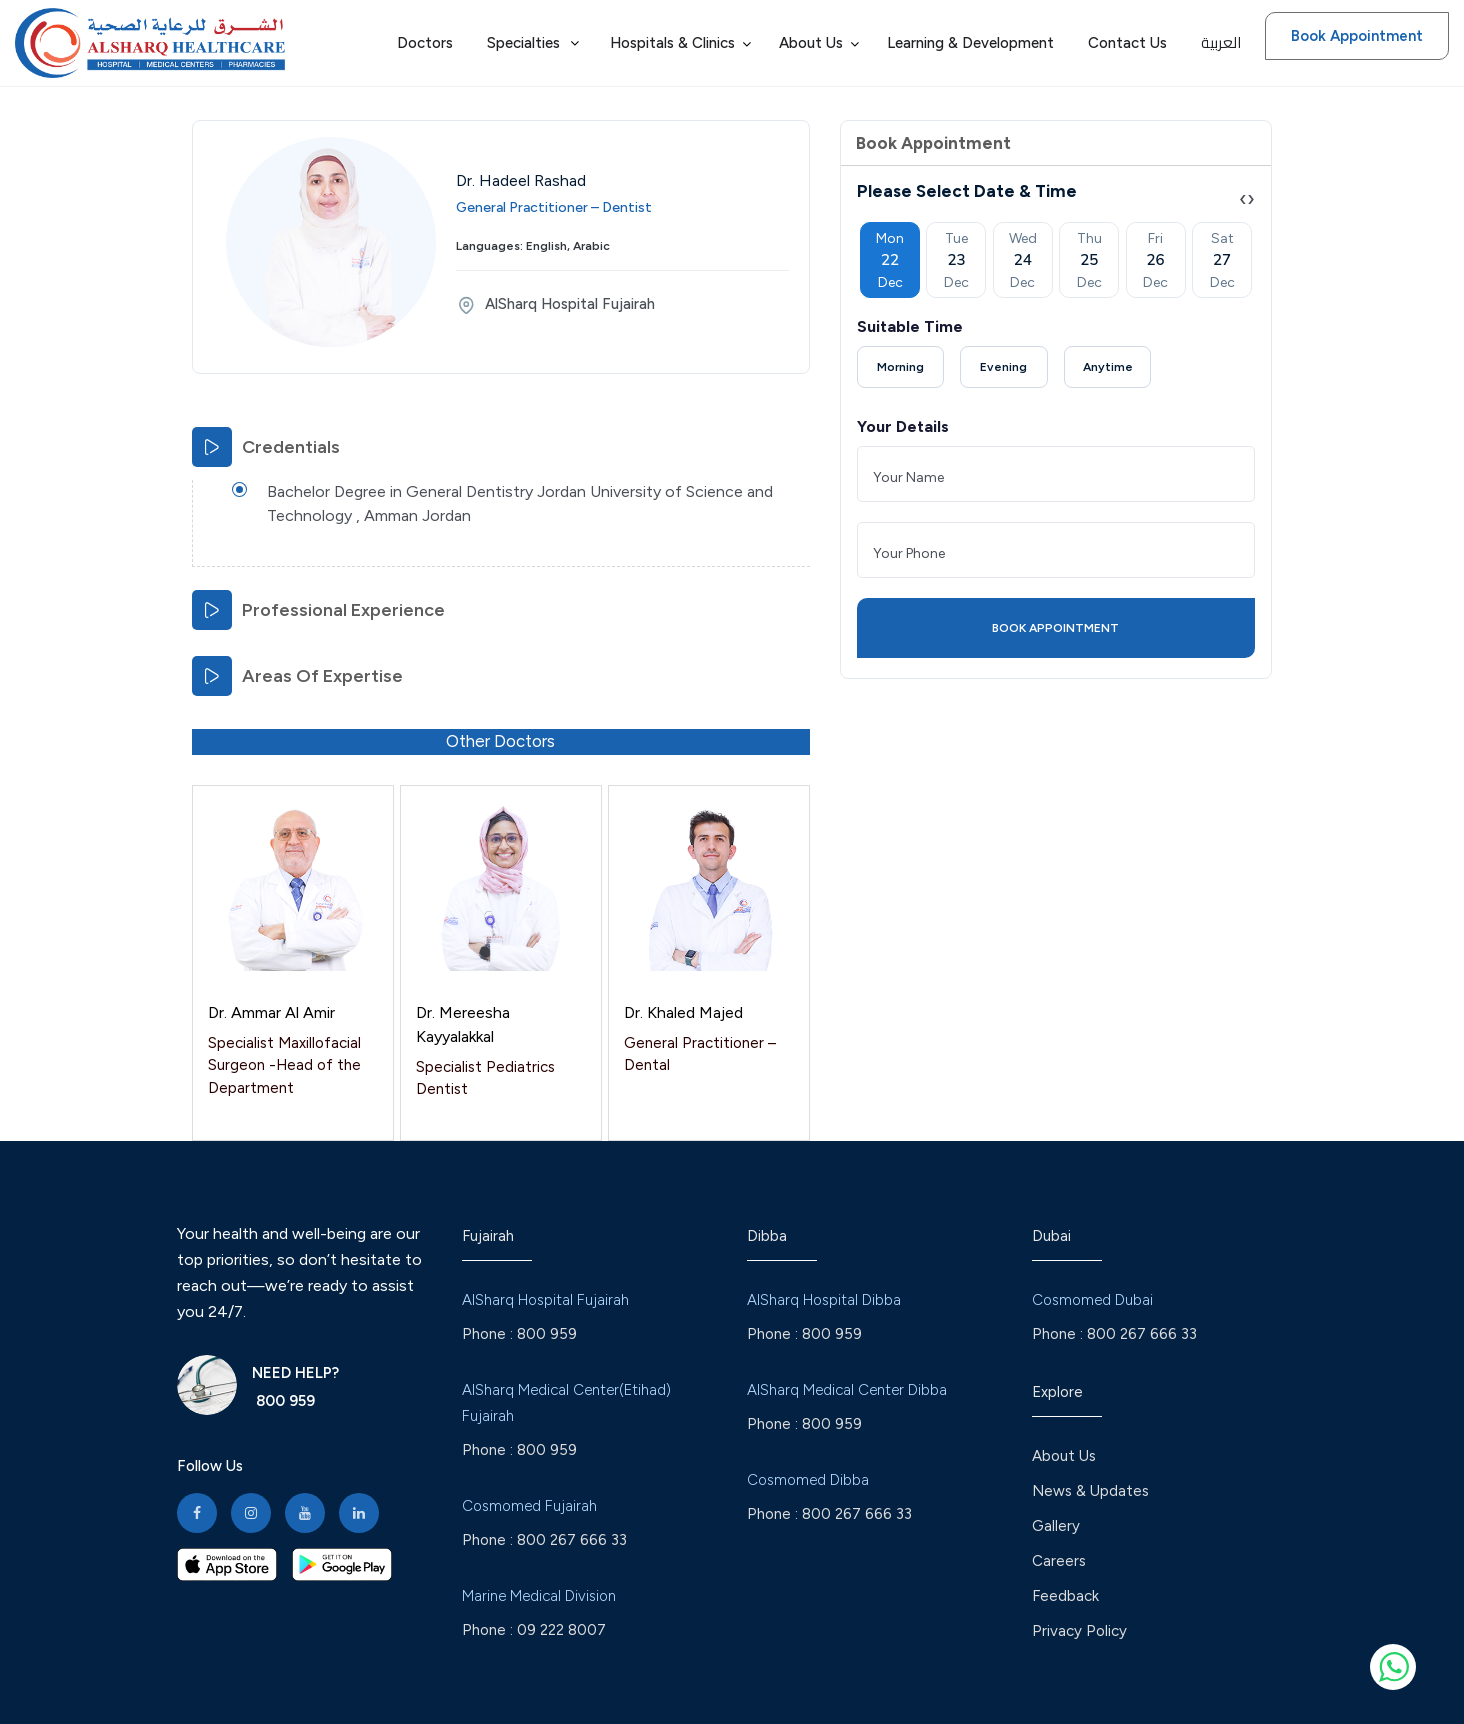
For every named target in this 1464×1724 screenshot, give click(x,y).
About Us (1064, 1456)
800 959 (283, 1401)
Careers (1059, 1561)
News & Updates (1090, 1491)
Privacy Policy (1079, 1631)
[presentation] (1243, 198)
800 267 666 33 (572, 1540)
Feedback (1065, 1596)
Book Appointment (1357, 36)
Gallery (1056, 1526)
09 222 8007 (561, 1630)
